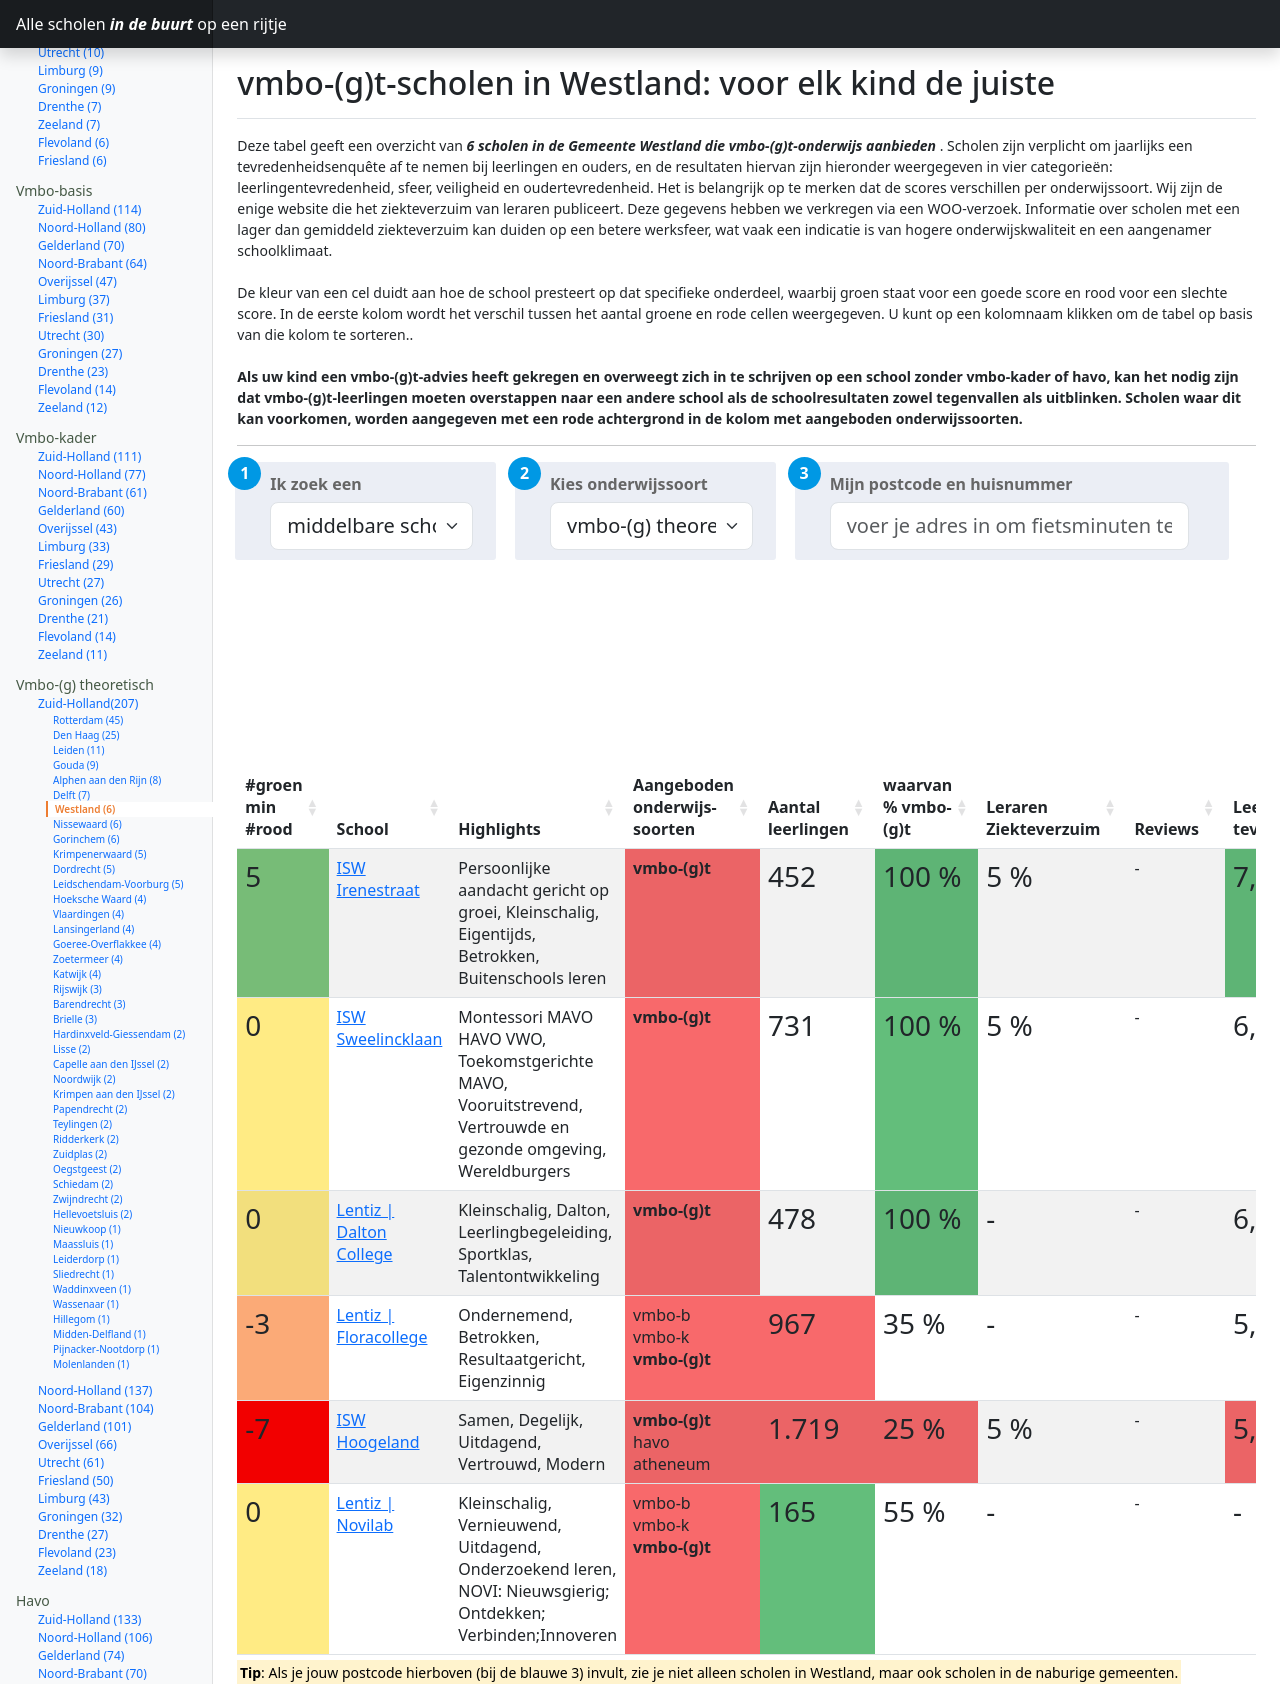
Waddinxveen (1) (92, 1218)
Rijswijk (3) (77, 918)
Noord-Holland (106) (95, 1566)
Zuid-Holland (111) (89, 385)
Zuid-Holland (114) (89, 138)
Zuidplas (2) (80, 1083)
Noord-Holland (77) (92, 403)
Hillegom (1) (81, 1248)
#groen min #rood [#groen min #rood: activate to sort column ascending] (273, 807)
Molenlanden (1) (91, 1293)
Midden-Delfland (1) (99, 1263)
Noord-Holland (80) (92, 156)
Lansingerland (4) (93, 858)
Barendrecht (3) (89, 933)
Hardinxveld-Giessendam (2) (119, 963)
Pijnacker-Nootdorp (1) (106, 1278)
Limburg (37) (74, 228)
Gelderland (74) (81, 1584)
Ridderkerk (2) (86, 1068)
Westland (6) (85, 738)
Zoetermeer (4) (88, 888)
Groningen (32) (80, 1445)
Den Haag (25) (86, 664)
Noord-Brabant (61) (92, 421)
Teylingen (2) (82, 1053)
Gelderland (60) (81, 439)
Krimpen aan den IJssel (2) (114, 1023)
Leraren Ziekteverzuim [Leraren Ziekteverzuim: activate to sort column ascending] (1043, 818)
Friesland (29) (75, 493)
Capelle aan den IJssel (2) (111, 993)
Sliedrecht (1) (83, 1203)
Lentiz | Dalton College (366, 1232)
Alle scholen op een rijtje (114, 24)
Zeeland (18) (72, 1499)
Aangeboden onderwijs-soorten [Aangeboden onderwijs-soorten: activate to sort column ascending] (683, 807)
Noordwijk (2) (84, 1008)
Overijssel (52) (77, 1638)
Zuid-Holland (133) (89, 1548)
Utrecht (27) (71, 511)
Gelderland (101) (84, 1355)
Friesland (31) (75, 246)
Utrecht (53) (71, 1620)
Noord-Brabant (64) (92, 192)
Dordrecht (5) (84, 798)
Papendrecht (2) (90, 1038)
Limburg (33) (74, 475)
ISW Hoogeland (378, 1431)
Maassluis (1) (83, 1173)
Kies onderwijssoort (629, 484)
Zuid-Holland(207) (88, 632)
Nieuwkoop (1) (87, 1158)
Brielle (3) (75, 948)
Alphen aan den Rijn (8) (107, 709)
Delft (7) (71, 724)
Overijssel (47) (77, 210)
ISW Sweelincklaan (390, 1028)
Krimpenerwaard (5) (99, 783)
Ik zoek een (315, 484)
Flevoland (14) (77, 318)
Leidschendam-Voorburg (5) (118, 813)
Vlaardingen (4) (88, 843)
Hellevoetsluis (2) (92, 1143)
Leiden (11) (78, 679)
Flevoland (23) (77, 1481)
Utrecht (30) (71, 264)
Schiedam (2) (83, 1113)
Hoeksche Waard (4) (99, 828)
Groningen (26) (80, 529)
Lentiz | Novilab (366, 1514)
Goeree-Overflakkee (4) (107, 873)
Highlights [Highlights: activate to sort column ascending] (499, 829)
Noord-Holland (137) (95, 1319)
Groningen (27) (80, 282)
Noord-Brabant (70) (92, 1602)
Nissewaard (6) (87, 753)
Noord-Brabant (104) (96, 1337)
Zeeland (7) (69, 53)
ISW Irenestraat (378, 879)
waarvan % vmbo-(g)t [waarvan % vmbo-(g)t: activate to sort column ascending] (917, 807)
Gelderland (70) (81, 174)
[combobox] (1009, 526)
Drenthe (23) (73, 300)
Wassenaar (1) (86, 1233)
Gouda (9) (76, 694)
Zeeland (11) (72, 583)
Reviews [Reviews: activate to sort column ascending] (1166, 829)
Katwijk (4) (77, 903)
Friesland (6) (72, 89)
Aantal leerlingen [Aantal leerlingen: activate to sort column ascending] (808, 818)
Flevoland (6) (73, 71)
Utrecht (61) (71, 1391)
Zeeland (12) (72, 336)
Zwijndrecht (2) (88, 1128)
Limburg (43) (74, 1427)
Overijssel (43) (77, 457)
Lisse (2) (71, 978)
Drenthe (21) (73, 547)
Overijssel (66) (77, 1373)
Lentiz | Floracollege (382, 1326)
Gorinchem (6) (86, 768)
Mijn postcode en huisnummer (951, 484)
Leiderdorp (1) (86, 1188)
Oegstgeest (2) (87, 1098)
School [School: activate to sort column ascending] (363, 829)
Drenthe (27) (73, 1463)
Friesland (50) (75, 1409)
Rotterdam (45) (88, 649)
